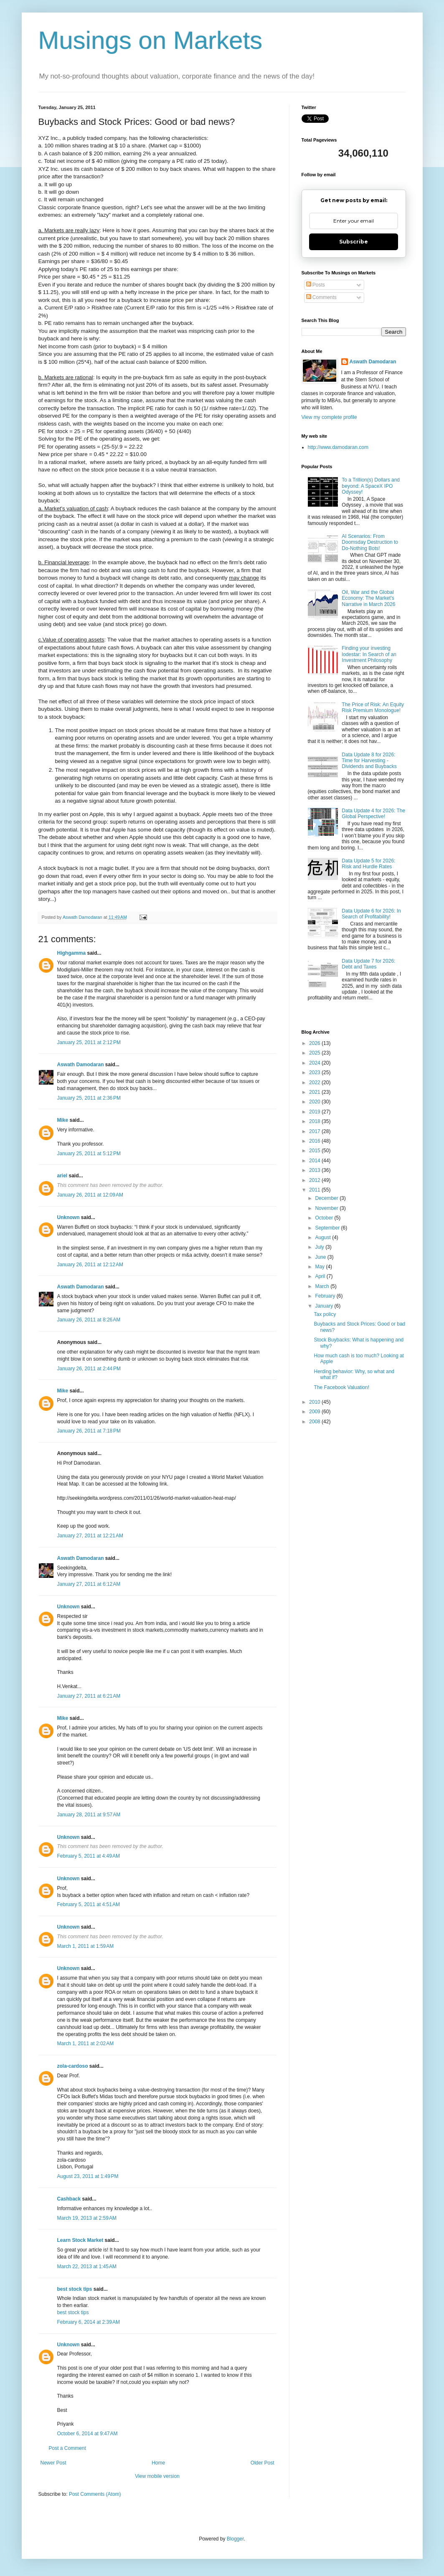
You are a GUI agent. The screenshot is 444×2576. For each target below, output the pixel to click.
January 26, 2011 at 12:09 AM (90, 1195)
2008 (315, 1422)
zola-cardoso (72, 2066)
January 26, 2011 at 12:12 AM (90, 1265)
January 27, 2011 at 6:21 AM (89, 1696)
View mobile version (157, 2476)
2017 (315, 1131)
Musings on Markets (150, 40)
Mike (63, 1120)
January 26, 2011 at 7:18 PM (89, 1431)
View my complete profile (329, 417)
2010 (315, 1402)
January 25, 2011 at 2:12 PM (89, 1042)
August (323, 1237)
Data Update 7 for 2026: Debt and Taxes (368, 964)
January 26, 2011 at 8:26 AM (89, 1320)
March (322, 1286)
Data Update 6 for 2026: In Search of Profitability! (371, 914)
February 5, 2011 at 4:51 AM (88, 1904)
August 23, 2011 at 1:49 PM (88, 2176)
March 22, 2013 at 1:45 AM (87, 2266)
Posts (315, 285)
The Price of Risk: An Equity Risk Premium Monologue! (373, 707)
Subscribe (353, 241)
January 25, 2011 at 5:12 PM (89, 1153)
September (328, 1228)
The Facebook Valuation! (341, 1387)
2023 (315, 1072)
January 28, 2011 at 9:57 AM (89, 1815)
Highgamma (71, 953)
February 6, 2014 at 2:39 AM (88, 2322)
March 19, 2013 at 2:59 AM (87, 2218)
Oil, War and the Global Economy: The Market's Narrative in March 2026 (368, 598)
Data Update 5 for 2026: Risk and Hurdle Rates (368, 864)
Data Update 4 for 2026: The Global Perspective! (373, 813)
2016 (315, 1141)
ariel (62, 1176)
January (324, 1306)
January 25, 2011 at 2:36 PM (89, 1098)
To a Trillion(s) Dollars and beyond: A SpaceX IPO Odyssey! (371, 486)
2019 (315, 1112)
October (324, 1218)
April (320, 1276)
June (321, 1257)
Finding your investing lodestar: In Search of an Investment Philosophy (369, 654)
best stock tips (74, 2289)
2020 (315, 1102)
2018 (315, 1121)
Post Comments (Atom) (95, 2494)
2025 (315, 1053)
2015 (315, 1151)
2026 (315, 1043)
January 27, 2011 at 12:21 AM (90, 1536)
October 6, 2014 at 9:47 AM (87, 2434)
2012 (315, 1180)
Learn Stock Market (80, 2240)
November (327, 1208)
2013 (315, 1170)
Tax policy (325, 1314)
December (327, 1198)
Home (158, 2463)
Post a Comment (67, 2448)
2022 (315, 1082)
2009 (315, 1412)
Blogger (235, 2539)
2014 (315, 1161)
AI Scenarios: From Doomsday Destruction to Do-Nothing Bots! (370, 542)
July (320, 1247)
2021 (315, 1092)
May (320, 1267)
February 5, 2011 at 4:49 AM (88, 1856)
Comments (321, 297)
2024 (315, 1063)
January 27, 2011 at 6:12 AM (89, 1584)
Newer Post (53, 2463)
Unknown (68, 1217)
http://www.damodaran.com (338, 447)
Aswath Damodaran (80, 1064)
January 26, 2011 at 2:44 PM (89, 1369)
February (325, 1296)
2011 (315, 1190)
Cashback (69, 2199)
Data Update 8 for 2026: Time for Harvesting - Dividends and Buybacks (369, 761)
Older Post (262, 2463)
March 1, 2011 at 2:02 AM (85, 2043)
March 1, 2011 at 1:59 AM (85, 1946)
